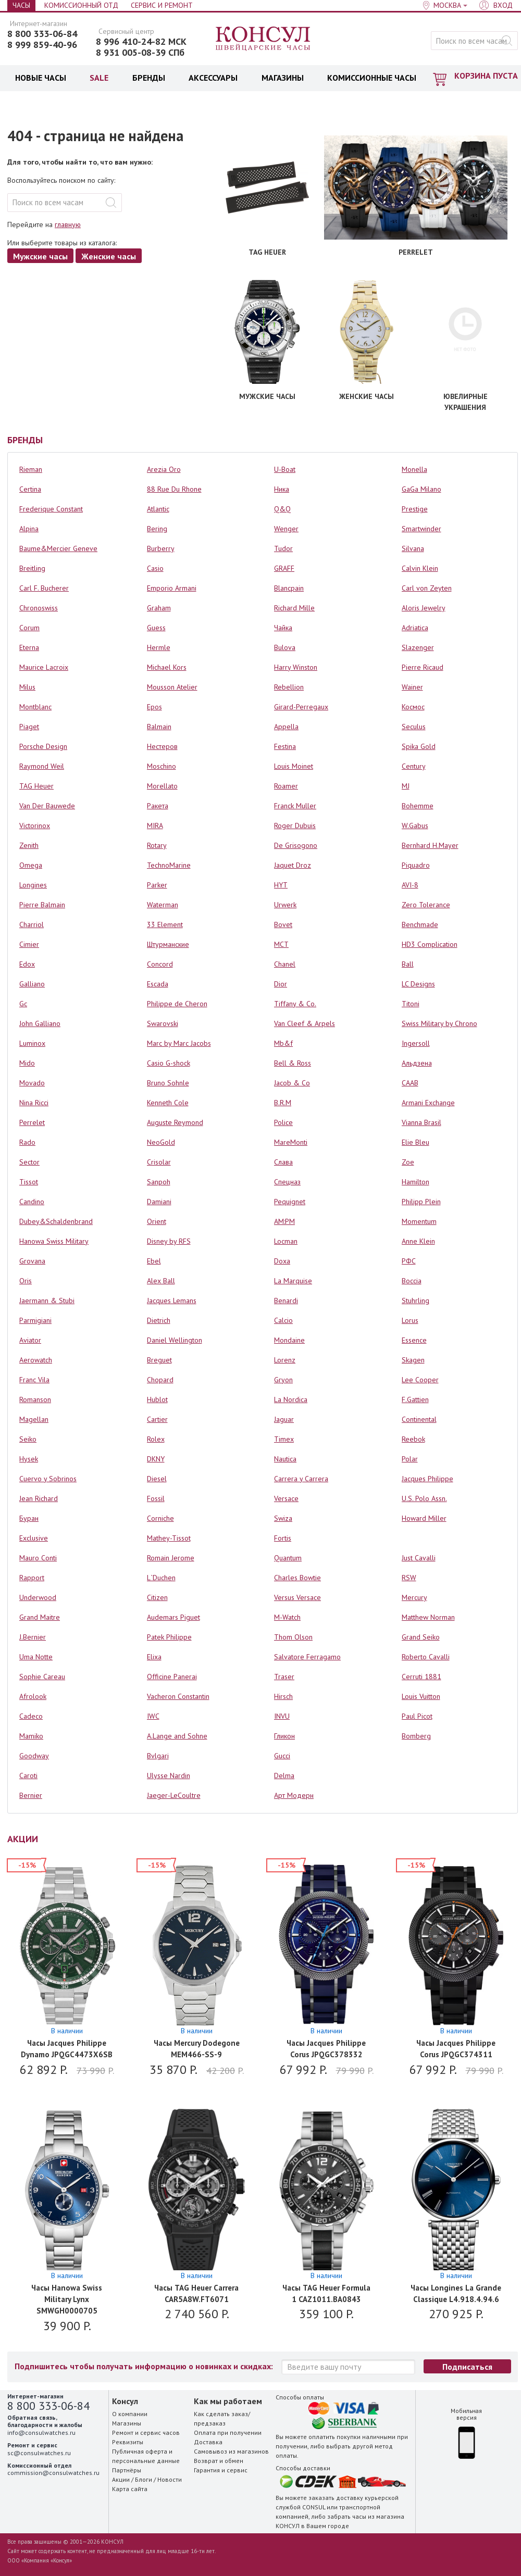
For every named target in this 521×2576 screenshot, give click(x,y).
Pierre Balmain (42, 904)
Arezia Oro (164, 469)
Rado (27, 1142)
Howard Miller (424, 1518)
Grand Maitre (39, 1617)
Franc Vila (34, 1379)
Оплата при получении (228, 2432)
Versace (286, 1498)
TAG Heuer (36, 786)
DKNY (156, 1459)
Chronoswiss (38, 607)
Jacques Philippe (427, 1478)
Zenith (29, 845)
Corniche (160, 1518)
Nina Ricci (33, 1102)
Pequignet (289, 1201)
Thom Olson (293, 1637)
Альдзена (417, 1063)
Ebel (154, 1261)
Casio (155, 568)
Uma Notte (36, 1656)
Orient (156, 1221)
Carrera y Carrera (301, 1478)
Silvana (413, 548)
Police (283, 1122)
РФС (409, 1261)
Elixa (154, 1656)
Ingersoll (416, 1043)
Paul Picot (417, 1716)
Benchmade (420, 924)
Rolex (156, 1439)
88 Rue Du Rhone (174, 489)
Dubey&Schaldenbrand (56, 1221)
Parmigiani (35, 1320)
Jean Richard (38, 1498)
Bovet (283, 924)
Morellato (162, 786)
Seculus (414, 726)
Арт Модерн (294, 1795)
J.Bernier (32, 1637)
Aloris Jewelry (423, 607)
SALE (99, 77)
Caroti (28, 1775)
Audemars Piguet (173, 1617)
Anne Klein (418, 1241)
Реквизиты (127, 2442)
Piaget (29, 726)
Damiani (159, 1201)
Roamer (286, 786)
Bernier (30, 1795)
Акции (121, 2479)
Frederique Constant (51, 509)
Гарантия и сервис (220, 2470)
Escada (157, 984)
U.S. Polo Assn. (424, 1498)
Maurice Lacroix (43, 667)
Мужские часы (40, 256)
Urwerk (285, 904)
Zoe (408, 1162)
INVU (282, 1716)
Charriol (31, 924)
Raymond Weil (41, 766)
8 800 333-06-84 (42, 34)
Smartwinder (421, 528)
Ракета (157, 805)
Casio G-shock (168, 1063)
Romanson (35, 1399)
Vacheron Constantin (178, 1696)
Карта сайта (129, 2489)
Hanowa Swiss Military (54, 1241)
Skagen (413, 1360)
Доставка (208, 2442)
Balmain (159, 726)
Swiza (283, 1518)
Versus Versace (297, 1597)
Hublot (157, 1399)
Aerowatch (35, 1360)
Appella (286, 726)
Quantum (288, 1557)
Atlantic (158, 509)
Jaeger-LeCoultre (174, 1795)
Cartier (157, 1419)
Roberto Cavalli (426, 1656)
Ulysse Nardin (168, 1775)
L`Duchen (161, 1577)
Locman (285, 1241)
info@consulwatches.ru (41, 2432)
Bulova (284, 647)
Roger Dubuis (295, 825)
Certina (30, 489)
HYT (281, 885)
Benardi (286, 1300)
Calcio (283, 1320)
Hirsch (283, 1696)
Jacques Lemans (171, 1300)
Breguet (159, 1360)
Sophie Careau (42, 1676)
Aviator (30, 1340)
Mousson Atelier (172, 687)
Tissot (28, 1181)
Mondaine (289, 1340)
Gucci (282, 1755)
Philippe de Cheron (177, 1003)
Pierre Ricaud (422, 667)
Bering (157, 528)
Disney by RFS (169, 1241)
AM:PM (284, 1221)
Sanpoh (158, 1181)
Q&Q (282, 509)
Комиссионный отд (81, 5)
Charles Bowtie (297, 1577)
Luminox (32, 1043)
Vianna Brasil (421, 1122)
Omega (30, 865)
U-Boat (284, 469)
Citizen (157, 1597)
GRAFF (284, 568)
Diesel (157, 1478)
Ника (281, 489)
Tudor (283, 548)
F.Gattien (415, 1399)
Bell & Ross (292, 1063)
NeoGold (161, 1142)
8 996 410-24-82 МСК (141, 41)
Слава (283, 1162)
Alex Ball (161, 1280)
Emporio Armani (171, 588)
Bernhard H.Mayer (430, 845)
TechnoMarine (169, 865)
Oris (25, 1280)
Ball (408, 964)
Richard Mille (294, 607)
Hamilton (415, 1181)
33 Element (165, 924)
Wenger (286, 528)
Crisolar (159, 1162)
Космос (413, 706)
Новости (169, 2479)
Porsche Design (43, 746)
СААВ (410, 1082)
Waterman (162, 904)
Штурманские (168, 944)
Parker (157, 885)
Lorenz (284, 1360)
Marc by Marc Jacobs (179, 1043)
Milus (27, 687)
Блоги (143, 2479)
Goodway (34, 1755)
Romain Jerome (170, 1557)
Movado (32, 1082)
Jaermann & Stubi (47, 1300)
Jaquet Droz (292, 865)
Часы (21, 5)
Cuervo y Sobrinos (48, 1478)
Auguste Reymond (175, 1122)
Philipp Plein (421, 1201)
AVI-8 (410, 885)
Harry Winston (295, 667)
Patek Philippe (169, 1637)
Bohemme (417, 805)
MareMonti (290, 1142)
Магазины (126, 2423)
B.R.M (282, 1102)
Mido (27, 1063)
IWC (153, 1716)
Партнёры (126, 2470)
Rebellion (289, 687)
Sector (29, 1162)
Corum (29, 627)
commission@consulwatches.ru (53, 2473)
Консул (263, 39)
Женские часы (108, 256)
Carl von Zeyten (427, 588)
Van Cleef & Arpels (304, 1023)
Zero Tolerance (426, 904)
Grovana (32, 1261)
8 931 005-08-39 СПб (140, 52)
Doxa (282, 1261)
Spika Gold (419, 746)
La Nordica (290, 1399)
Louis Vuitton (421, 1696)
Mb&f (283, 1043)
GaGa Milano (421, 489)
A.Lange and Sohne (177, 1736)
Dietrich (158, 1320)
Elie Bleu (415, 1142)
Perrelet (32, 1122)
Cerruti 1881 (421, 1676)
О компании (129, 2414)
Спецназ (287, 1181)
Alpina (29, 528)
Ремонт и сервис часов (146, 2432)
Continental (419, 1419)
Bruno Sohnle (168, 1082)
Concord (160, 964)
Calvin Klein (420, 568)
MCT (281, 944)
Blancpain (289, 588)
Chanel (284, 964)
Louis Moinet (293, 766)
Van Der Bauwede (47, 805)
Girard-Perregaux (301, 706)
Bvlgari (158, 1755)
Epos (154, 706)
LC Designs (418, 984)
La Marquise (293, 1280)
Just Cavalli (419, 1557)
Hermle (158, 647)
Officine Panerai (172, 1676)
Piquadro (416, 865)
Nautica (285, 1459)
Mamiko (31, 1736)
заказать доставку (335, 2498)
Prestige (415, 509)
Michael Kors (167, 667)
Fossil (156, 1498)
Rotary (157, 845)
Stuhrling (415, 1300)
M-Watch (287, 1617)
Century (414, 766)
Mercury (414, 1597)
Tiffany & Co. (295, 1003)
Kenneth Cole (168, 1102)
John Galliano (39, 1023)
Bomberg (416, 1736)
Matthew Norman (428, 1617)
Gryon (283, 1379)
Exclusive (33, 1538)
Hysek (28, 1459)
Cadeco (31, 1716)
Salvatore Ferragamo (307, 1656)
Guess (156, 627)
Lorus (410, 1320)
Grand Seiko (421, 1637)
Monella (414, 469)
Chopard (160, 1379)
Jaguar (284, 1419)
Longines (33, 885)
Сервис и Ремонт (162, 5)
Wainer (412, 687)
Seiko (27, 1439)
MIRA (155, 825)
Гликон (284, 1736)
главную (68, 224)
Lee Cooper (420, 1379)
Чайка (283, 627)
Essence (414, 1340)
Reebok (413, 1439)
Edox (27, 964)
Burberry (161, 548)
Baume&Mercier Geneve (58, 548)
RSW (409, 1577)
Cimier (29, 944)
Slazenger (418, 647)
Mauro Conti (38, 1557)
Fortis (282, 1538)
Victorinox (34, 825)
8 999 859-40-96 (42, 45)
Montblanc (35, 706)
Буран (29, 1518)
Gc (23, 1003)
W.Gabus (415, 825)
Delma (284, 1775)
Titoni (410, 1003)
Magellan (33, 1419)
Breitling (32, 568)
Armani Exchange (428, 1102)
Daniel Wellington (174, 1340)
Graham (159, 607)
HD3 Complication (429, 944)
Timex (284, 1439)
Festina (285, 746)
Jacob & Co (292, 1082)
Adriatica (415, 627)
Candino (31, 1201)
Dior (280, 984)
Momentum (419, 1221)
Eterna (29, 647)
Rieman (30, 469)
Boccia (411, 1280)
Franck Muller (295, 805)
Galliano (32, 984)
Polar (410, 1459)
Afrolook (32, 1696)
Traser (284, 1676)
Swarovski (162, 1023)
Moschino (161, 766)
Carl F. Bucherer (44, 588)
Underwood (37, 1597)
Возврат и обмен (218, 2461)
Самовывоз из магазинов (231, 2451)
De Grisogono (295, 845)
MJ (406, 786)
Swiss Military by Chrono (439, 1023)
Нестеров (162, 746)
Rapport (31, 1577)
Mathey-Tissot (169, 1538)
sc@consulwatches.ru (39, 2453)
